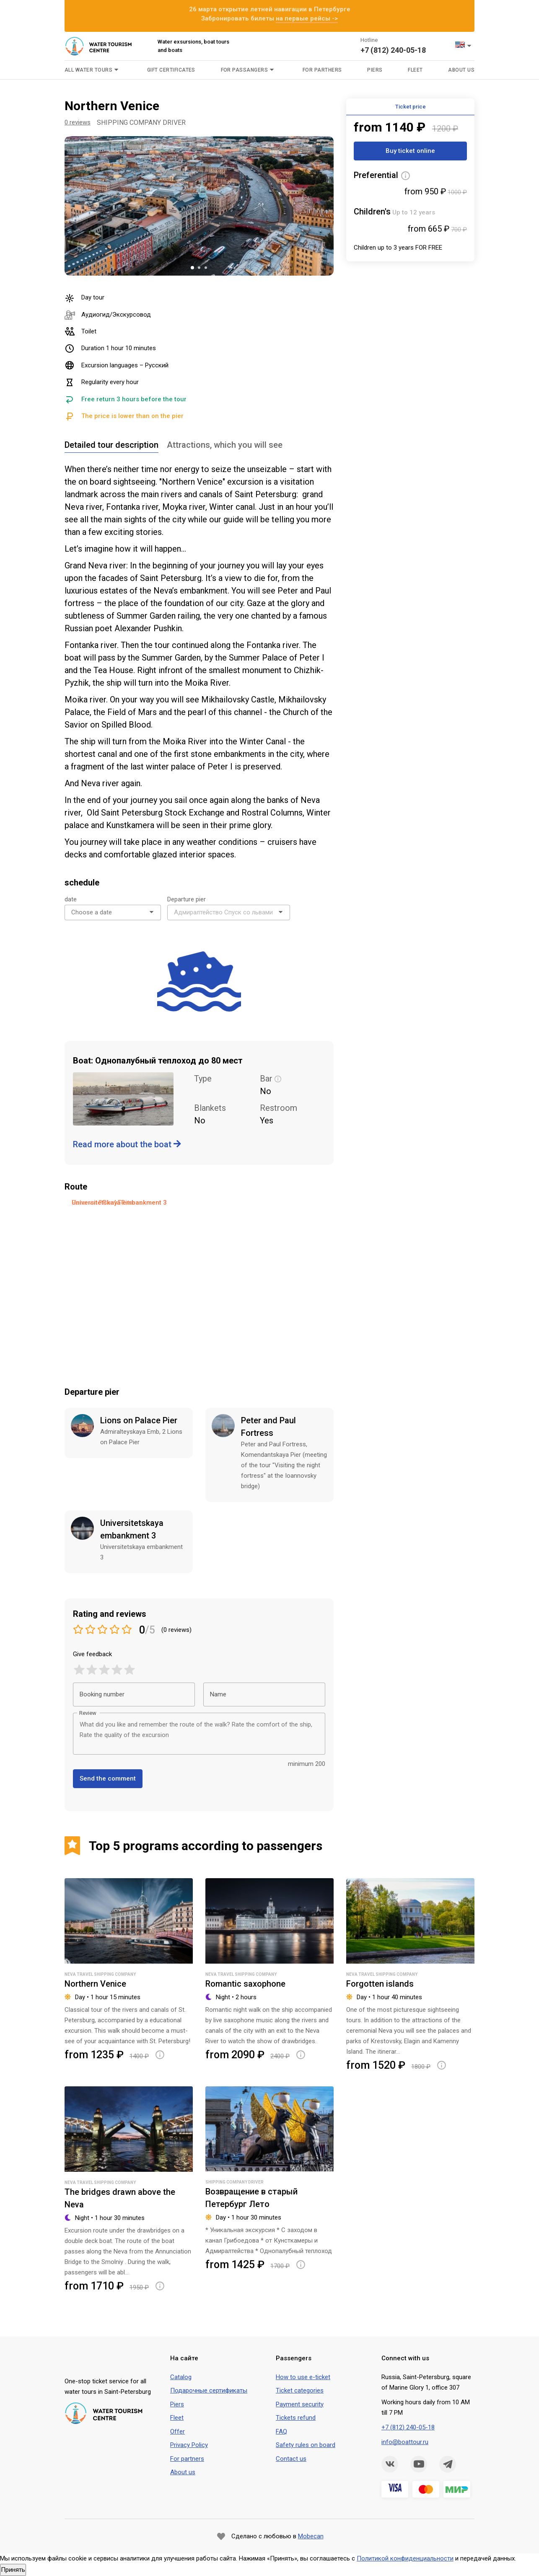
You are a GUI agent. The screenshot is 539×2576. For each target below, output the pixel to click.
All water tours (88, 70)
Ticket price (410, 106)
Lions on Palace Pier (138, 1420)
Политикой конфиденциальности (405, 2558)
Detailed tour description (111, 445)
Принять (13, 2569)
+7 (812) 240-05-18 (393, 50)
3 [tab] (206, 267)
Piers (374, 70)
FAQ (281, 2431)
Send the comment (108, 1778)
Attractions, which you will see (224, 445)
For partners (187, 2458)
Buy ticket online (410, 151)
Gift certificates (171, 70)
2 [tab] (199, 267)
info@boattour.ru (404, 2442)
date (71, 899)
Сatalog (181, 2377)
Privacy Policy (189, 2445)
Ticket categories (300, 2390)
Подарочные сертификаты (208, 2390)
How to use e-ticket (303, 2377)
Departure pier (186, 899)
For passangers (244, 70)
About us (461, 70)
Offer (177, 2431)
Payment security (300, 2404)
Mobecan (311, 2536)
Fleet (415, 70)
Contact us (291, 2458)
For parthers (322, 70)
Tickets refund (296, 2417)
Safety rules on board (305, 2445)
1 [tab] (192, 267)
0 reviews (78, 122)
